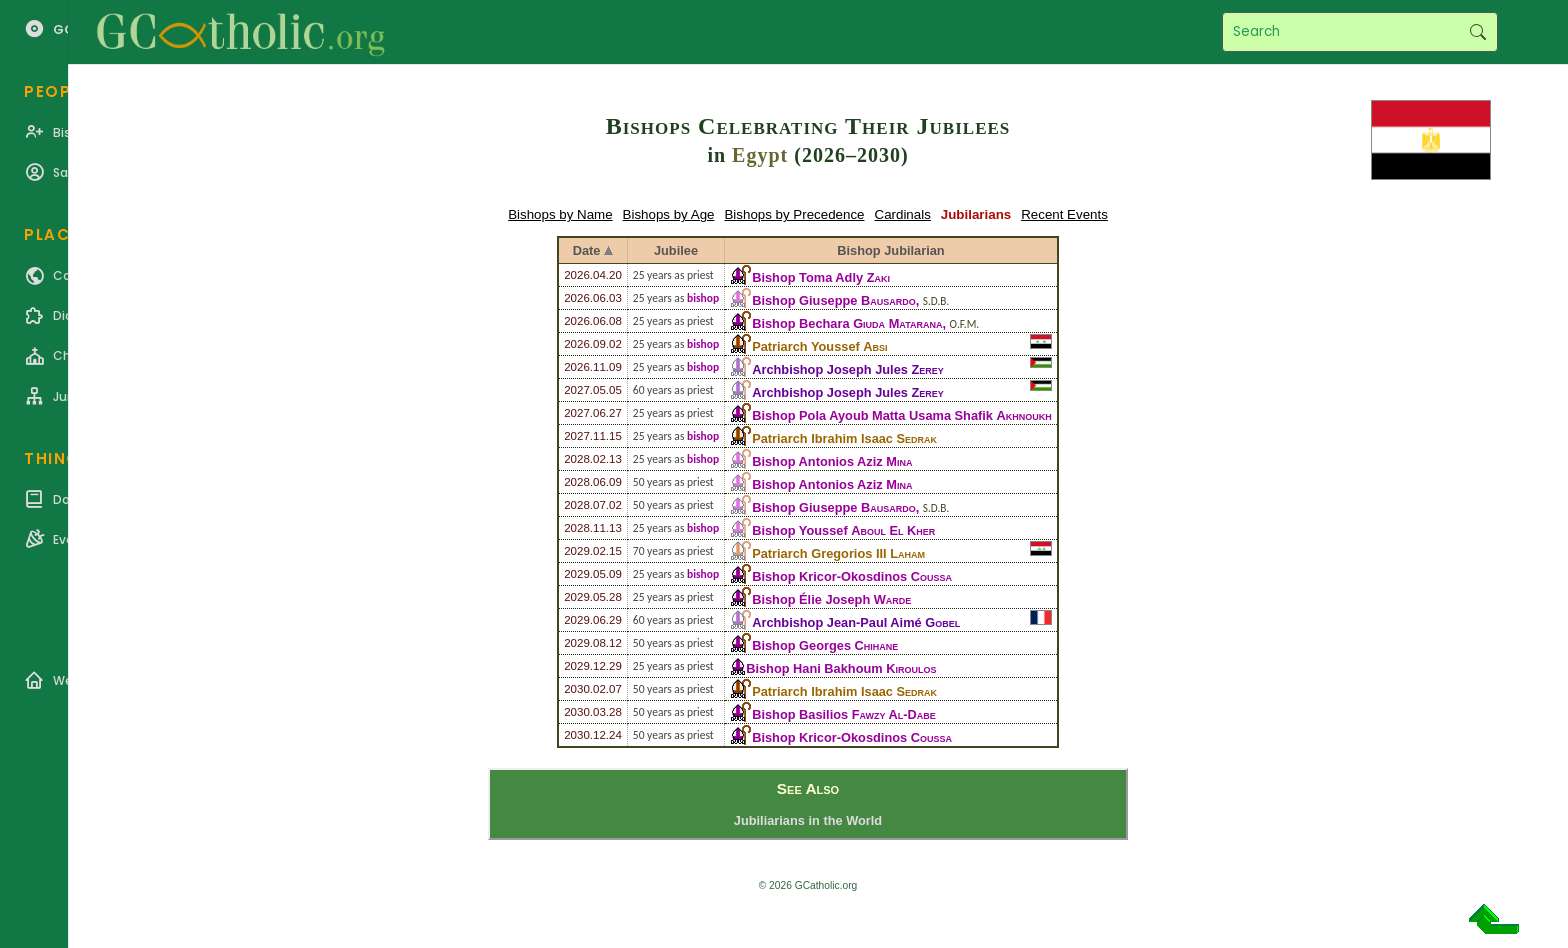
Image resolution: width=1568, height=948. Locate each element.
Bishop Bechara (847, 323)
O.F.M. (965, 324)
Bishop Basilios (844, 714)
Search (1477, 32)
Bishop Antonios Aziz (832, 461)
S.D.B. (936, 301)
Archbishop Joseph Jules (848, 369)
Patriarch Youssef (819, 346)
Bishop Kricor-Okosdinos (852, 576)
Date (587, 250)
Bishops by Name (560, 214)
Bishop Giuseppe (834, 300)
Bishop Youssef (843, 530)
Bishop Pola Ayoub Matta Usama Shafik (902, 415)
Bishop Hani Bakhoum (841, 668)
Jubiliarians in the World (808, 820)
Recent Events (1064, 214)
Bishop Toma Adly (821, 277)
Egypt (760, 155)
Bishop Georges (825, 645)
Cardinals (903, 214)
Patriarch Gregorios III (838, 553)
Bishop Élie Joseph (831, 599)
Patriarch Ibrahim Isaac (844, 438)
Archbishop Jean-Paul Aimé (856, 622)
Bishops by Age (669, 214)
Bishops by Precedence (794, 214)
